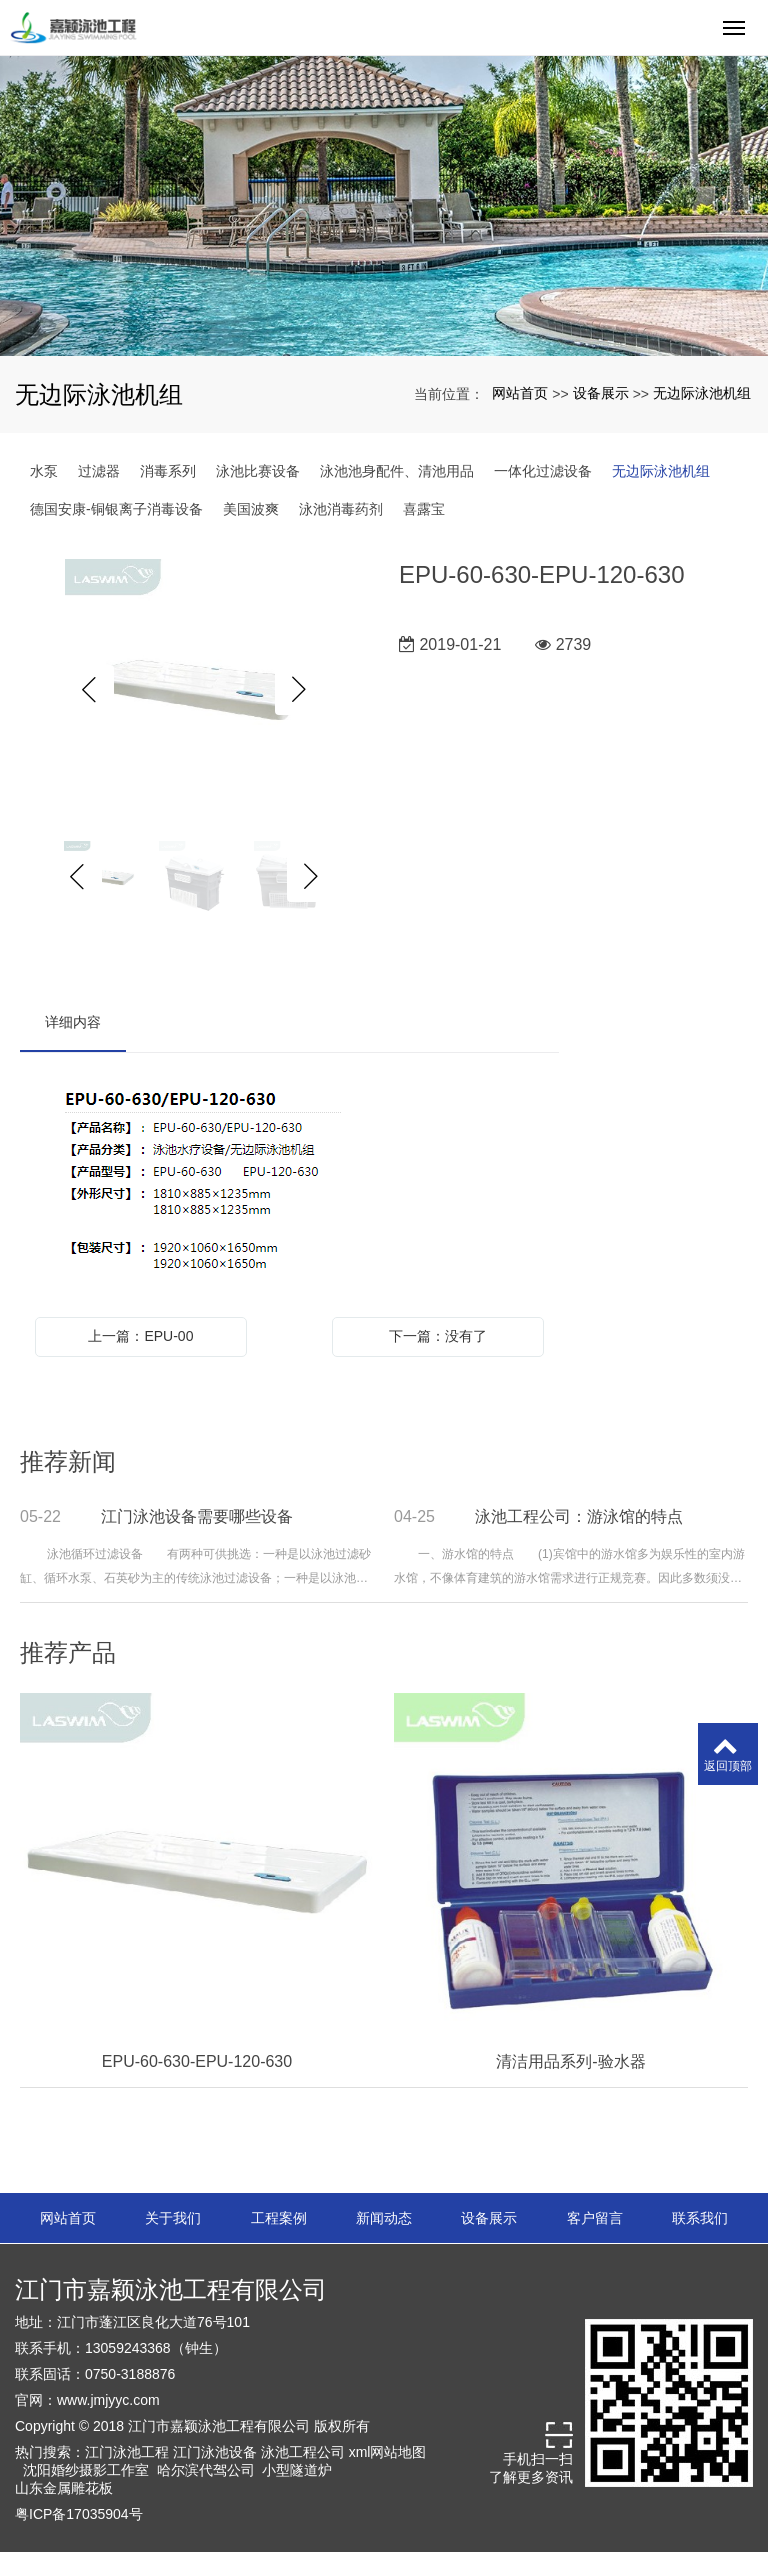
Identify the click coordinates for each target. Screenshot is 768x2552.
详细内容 (73, 1022)
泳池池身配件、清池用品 (397, 471)
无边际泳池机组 (702, 393)
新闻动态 (384, 2218)
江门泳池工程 (127, 2452)
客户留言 (595, 2218)
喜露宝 (424, 509)
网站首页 (520, 393)
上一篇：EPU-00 (140, 1336)
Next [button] (300, 690)
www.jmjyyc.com (108, 2400)
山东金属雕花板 (64, 2488)
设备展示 (601, 393)
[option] (194, 690)
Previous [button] (89, 690)
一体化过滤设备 (543, 471)
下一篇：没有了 (438, 1336)
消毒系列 (168, 471)
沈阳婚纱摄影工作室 (86, 2470)
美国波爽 (251, 509)
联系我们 (700, 2218)
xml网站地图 (388, 2452)
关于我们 (173, 2218)
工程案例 (279, 2218)
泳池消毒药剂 (341, 509)
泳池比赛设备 (258, 471)
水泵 (44, 471)
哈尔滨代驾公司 (206, 2470)
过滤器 (99, 471)
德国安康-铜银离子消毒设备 (116, 509)
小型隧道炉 (297, 2470)
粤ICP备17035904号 (79, 2514)
